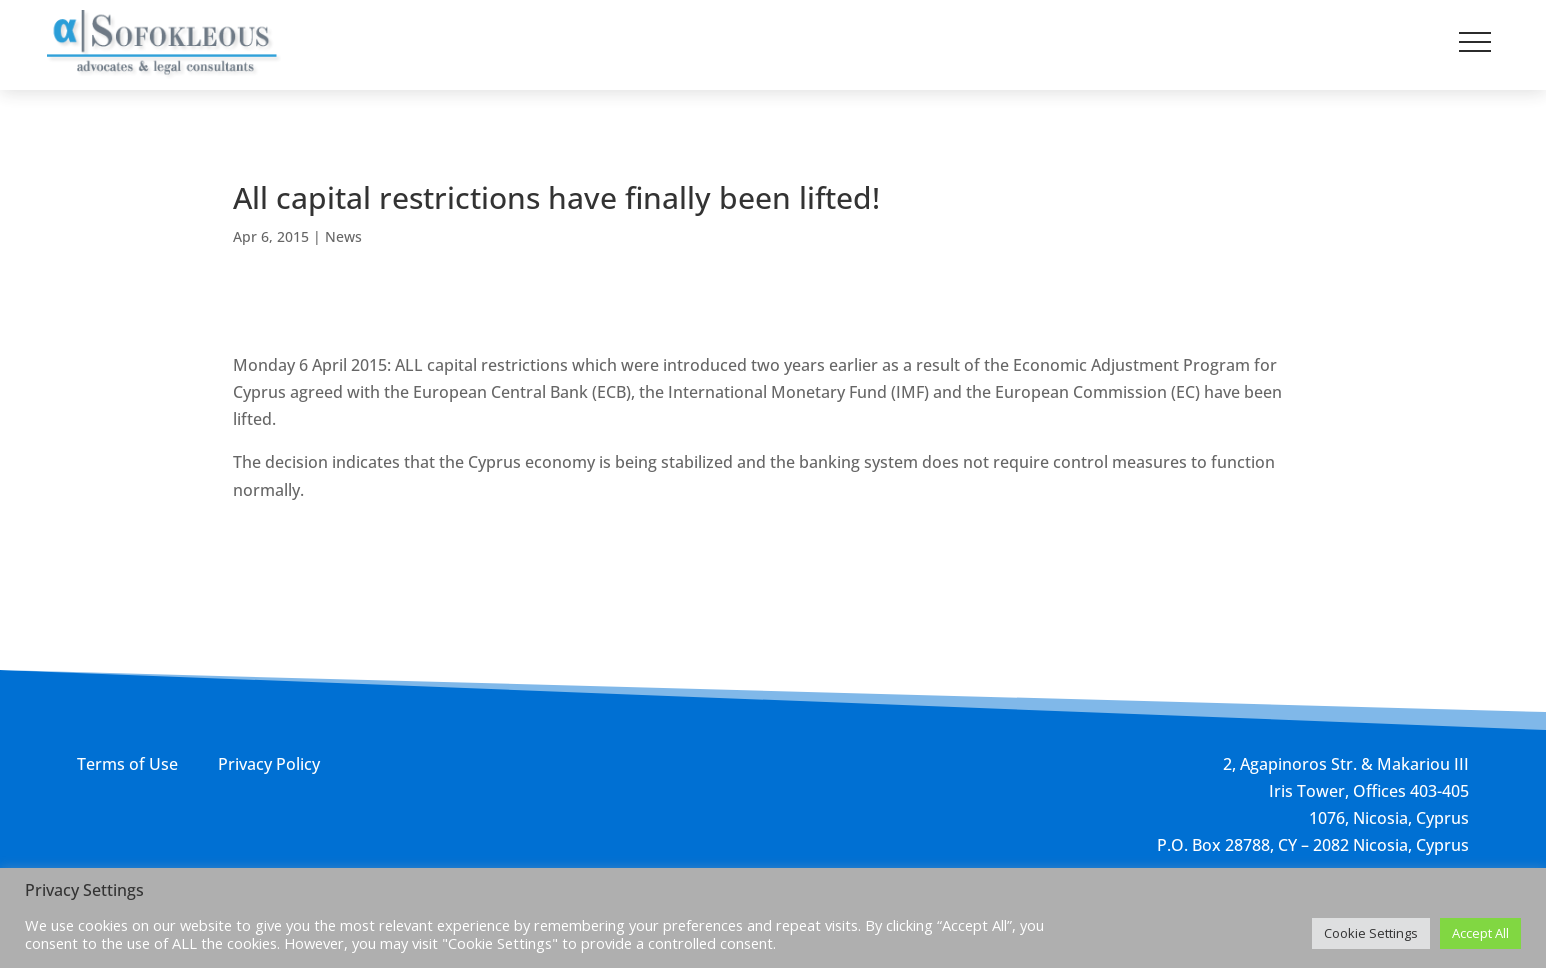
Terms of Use (127, 764)
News (343, 236)
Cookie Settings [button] (1371, 933)
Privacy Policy (269, 764)
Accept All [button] (1480, 933)
